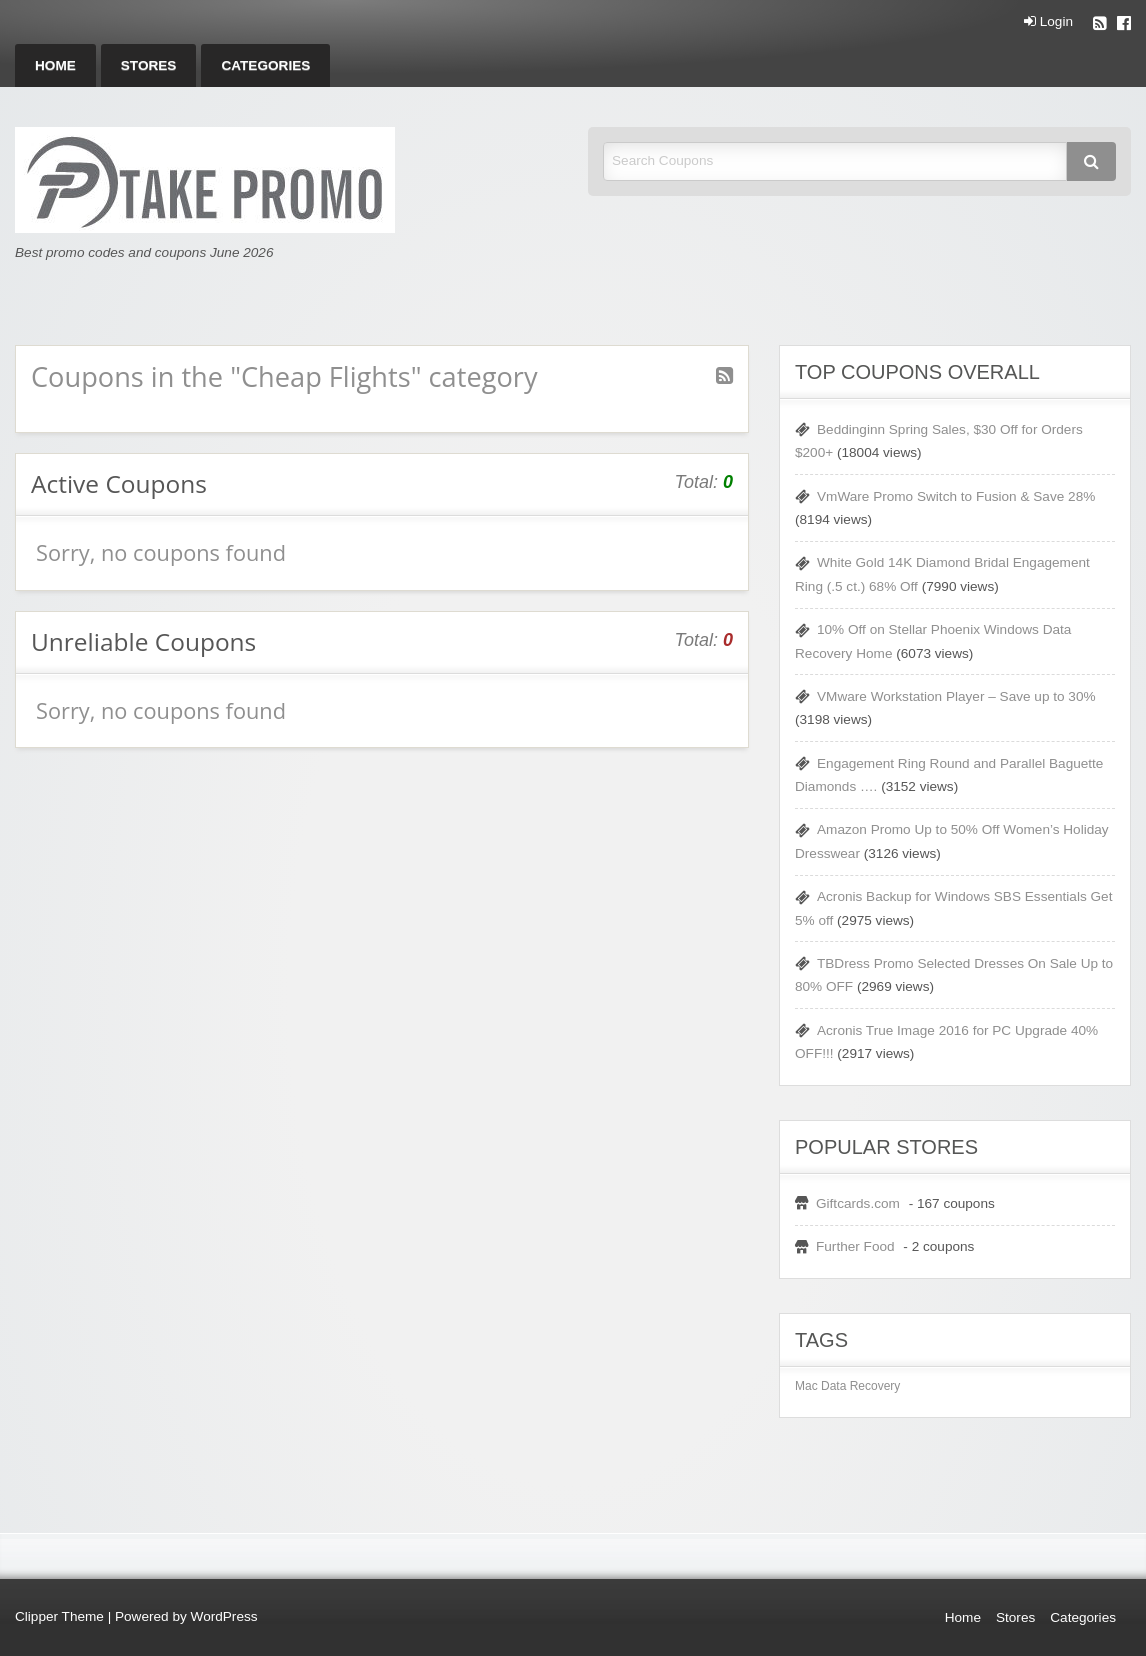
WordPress (224, 1616)
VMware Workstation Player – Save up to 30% (956, 696)
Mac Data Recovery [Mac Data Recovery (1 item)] (847, 1386)
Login (1048, 22)
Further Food (855, 1246)
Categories (265, 65)
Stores (149, 65)
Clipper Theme (59, 1616)
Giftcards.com (858, 1203)
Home (55, 65)
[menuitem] (55, 65)
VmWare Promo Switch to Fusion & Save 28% (956, 496)
